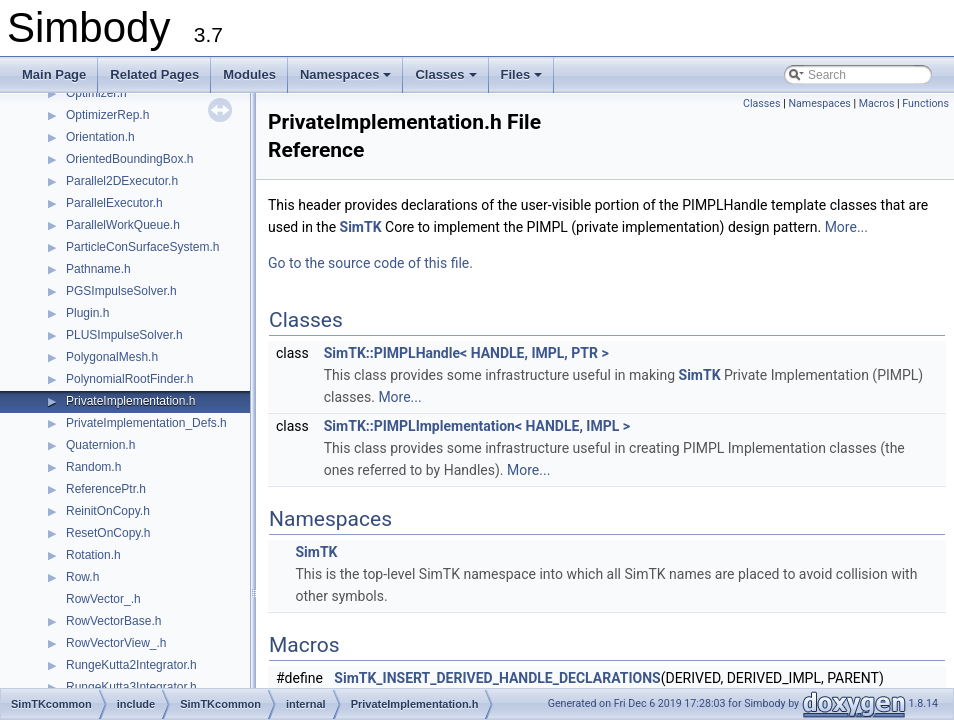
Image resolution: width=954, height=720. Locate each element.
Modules (249, 74)
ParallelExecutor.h (114, 203)
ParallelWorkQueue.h (123, 225)
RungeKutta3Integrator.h (131, 687)
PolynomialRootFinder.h (129, 379)
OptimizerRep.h (107, 115)
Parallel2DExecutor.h (122, 181)
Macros (877, 103)
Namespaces (347, 80)
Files (523, 80)
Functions (925, 103)
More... (846, 227)
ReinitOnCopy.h (108, 511)
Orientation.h (100, 137)
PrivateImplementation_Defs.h (146, 423)
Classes (447, 80)
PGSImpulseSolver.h (121, 291)
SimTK (361, 227)
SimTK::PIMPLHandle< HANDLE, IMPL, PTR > (466, 353)
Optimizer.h (96, 93)
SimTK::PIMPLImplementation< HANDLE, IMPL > (477, 426)
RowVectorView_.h (116, 643)
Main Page (54, 74)
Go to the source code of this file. (370, 263)
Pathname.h (98, 269)
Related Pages (154, 74)
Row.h (82, 577)
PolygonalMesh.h (112, 357)
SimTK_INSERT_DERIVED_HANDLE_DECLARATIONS (497, 678)
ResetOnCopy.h (108, 533)
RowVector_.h (103, 599)
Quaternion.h (100, 445)
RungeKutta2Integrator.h (131, 665)
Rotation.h (93, 555)
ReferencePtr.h (106, 489)
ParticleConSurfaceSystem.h (142, 247)
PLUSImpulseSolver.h (124, 335)
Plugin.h (87, 313)
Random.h (93, 467)
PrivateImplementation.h (130, 401)
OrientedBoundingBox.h (129, 159)
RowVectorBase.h (113, 621)
